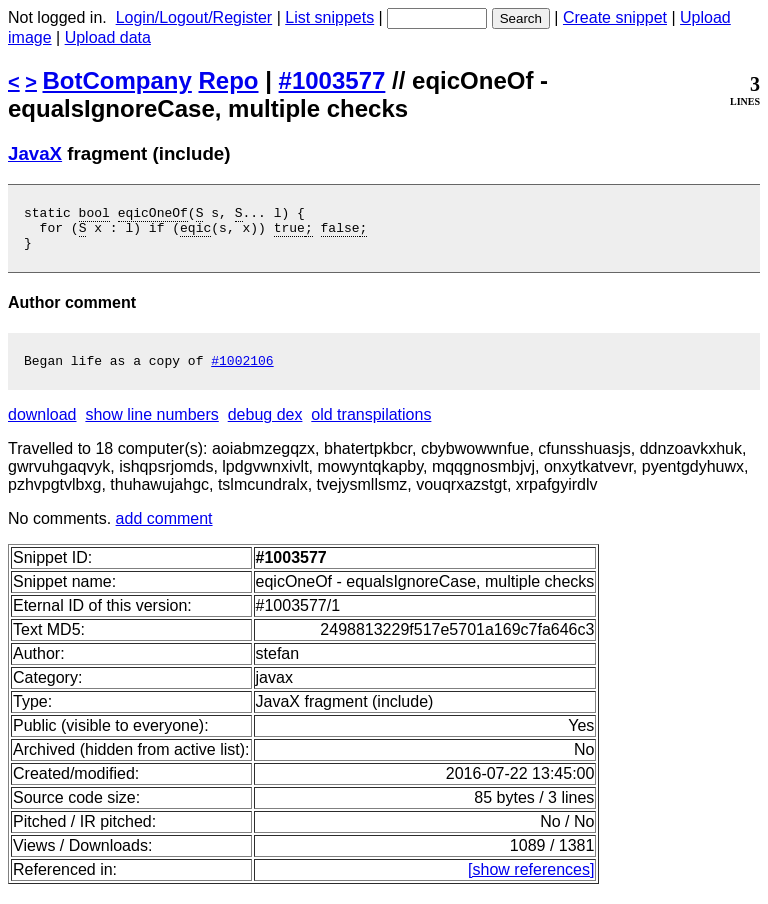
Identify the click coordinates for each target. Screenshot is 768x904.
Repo (229, 80)
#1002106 (242, 372)
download (42, 426)
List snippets (329, 17)
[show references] (531, 881)
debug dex (265, 426)
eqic (195, 233)
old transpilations (371, 426)
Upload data (108, 37)
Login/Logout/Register (194, 17)
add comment (164, 530)
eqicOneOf (153, 215)
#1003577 (332, 80)
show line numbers (151, 426)
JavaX (35, 153)
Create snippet (615, 17)
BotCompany (117, 80)
